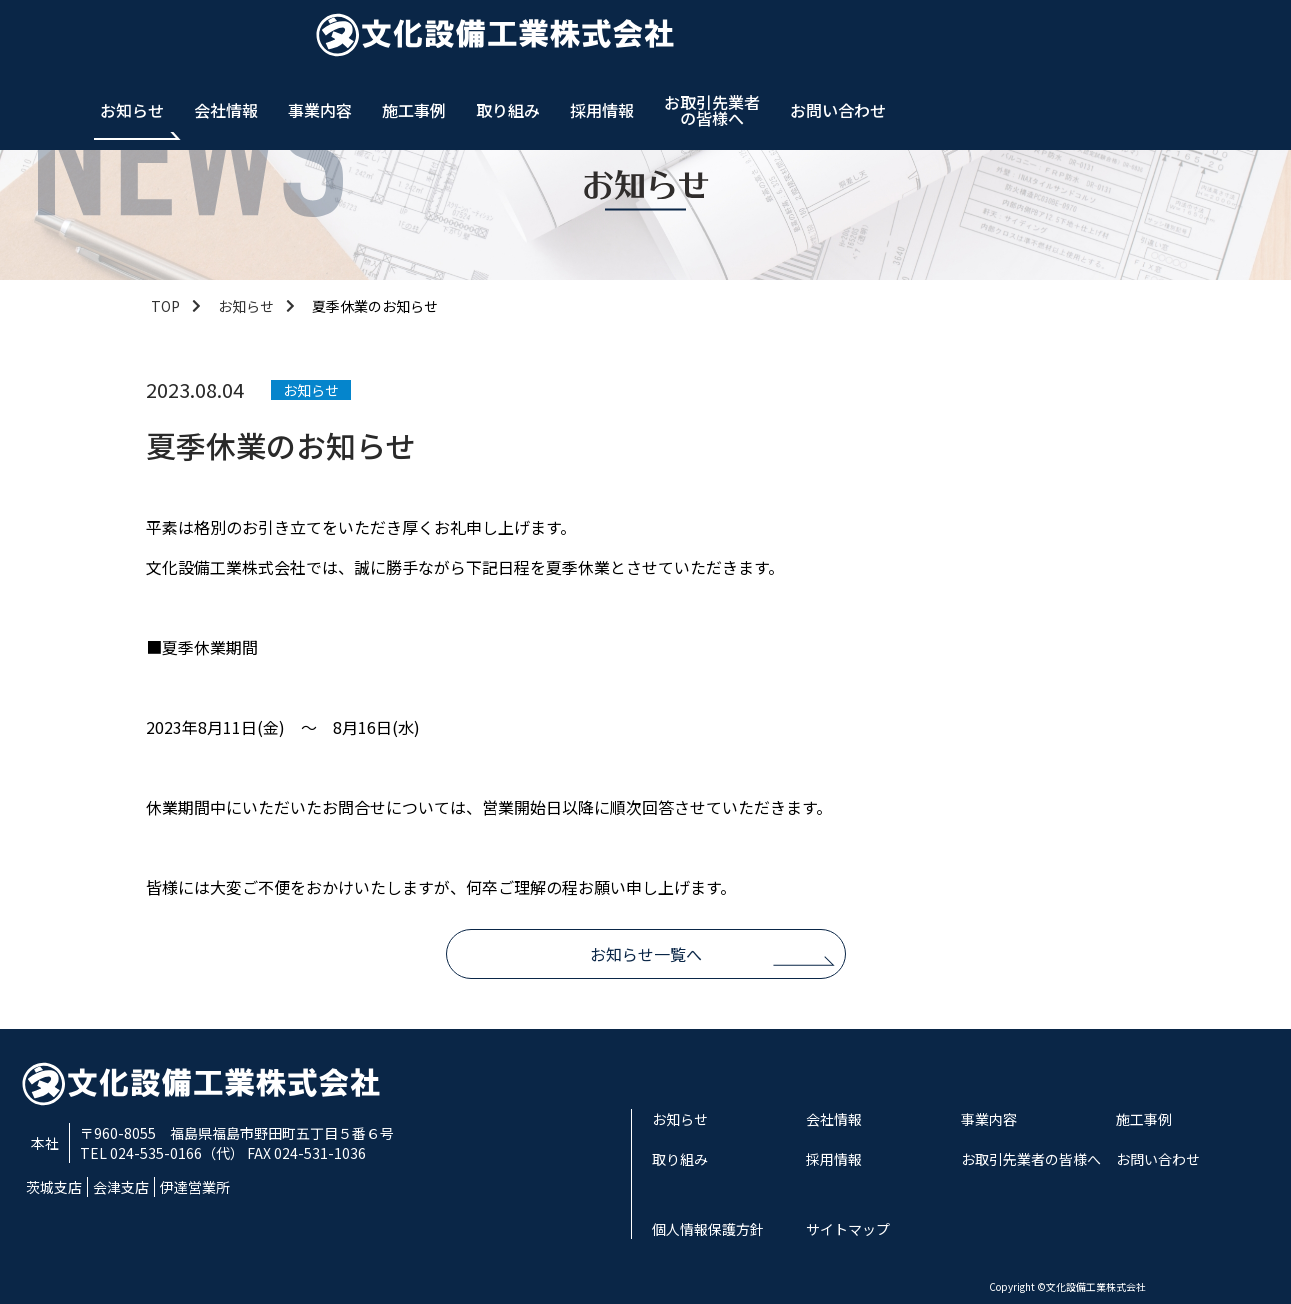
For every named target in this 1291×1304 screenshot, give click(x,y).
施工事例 (794, 40)
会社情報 (606, 40)
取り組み (888, 40)
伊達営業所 (195, 1187)
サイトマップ (848, 1229)
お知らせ (512, 40)
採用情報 (982, 40)
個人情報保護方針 (708, 1229)
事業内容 (700, 40)
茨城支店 (54, 1187)
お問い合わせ (1218, 40)
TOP (165, 306)
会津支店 (121, 1187)
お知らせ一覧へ (646, 954)
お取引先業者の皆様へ (1092, 40)
